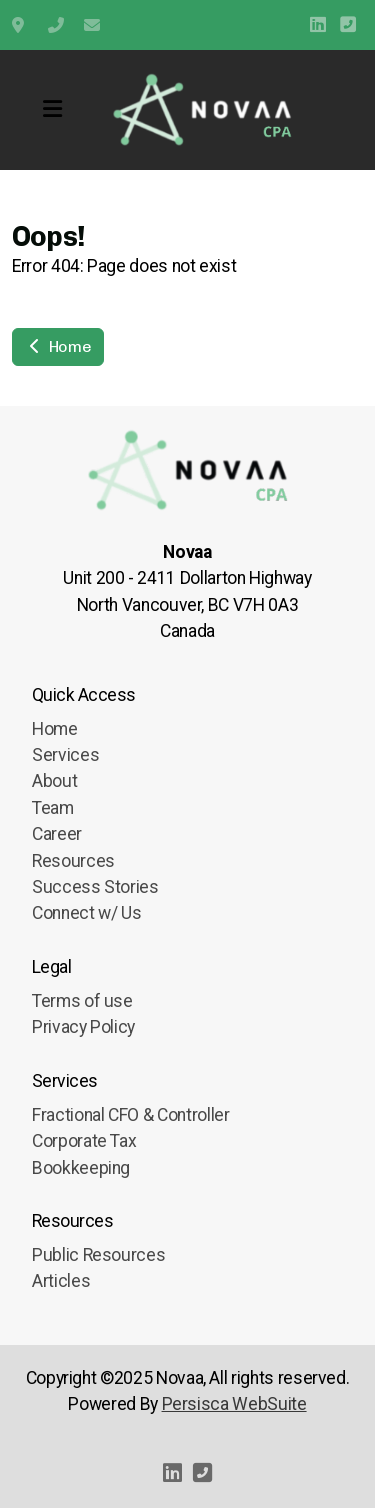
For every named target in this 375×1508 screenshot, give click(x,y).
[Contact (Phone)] (348, 25)
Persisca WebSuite (234, 1404)
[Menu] (52, 110)
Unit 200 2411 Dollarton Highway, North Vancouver (20, 25)
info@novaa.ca (92, 25)
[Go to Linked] (318, 25)
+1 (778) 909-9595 (56, 25)
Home (58, 346)
